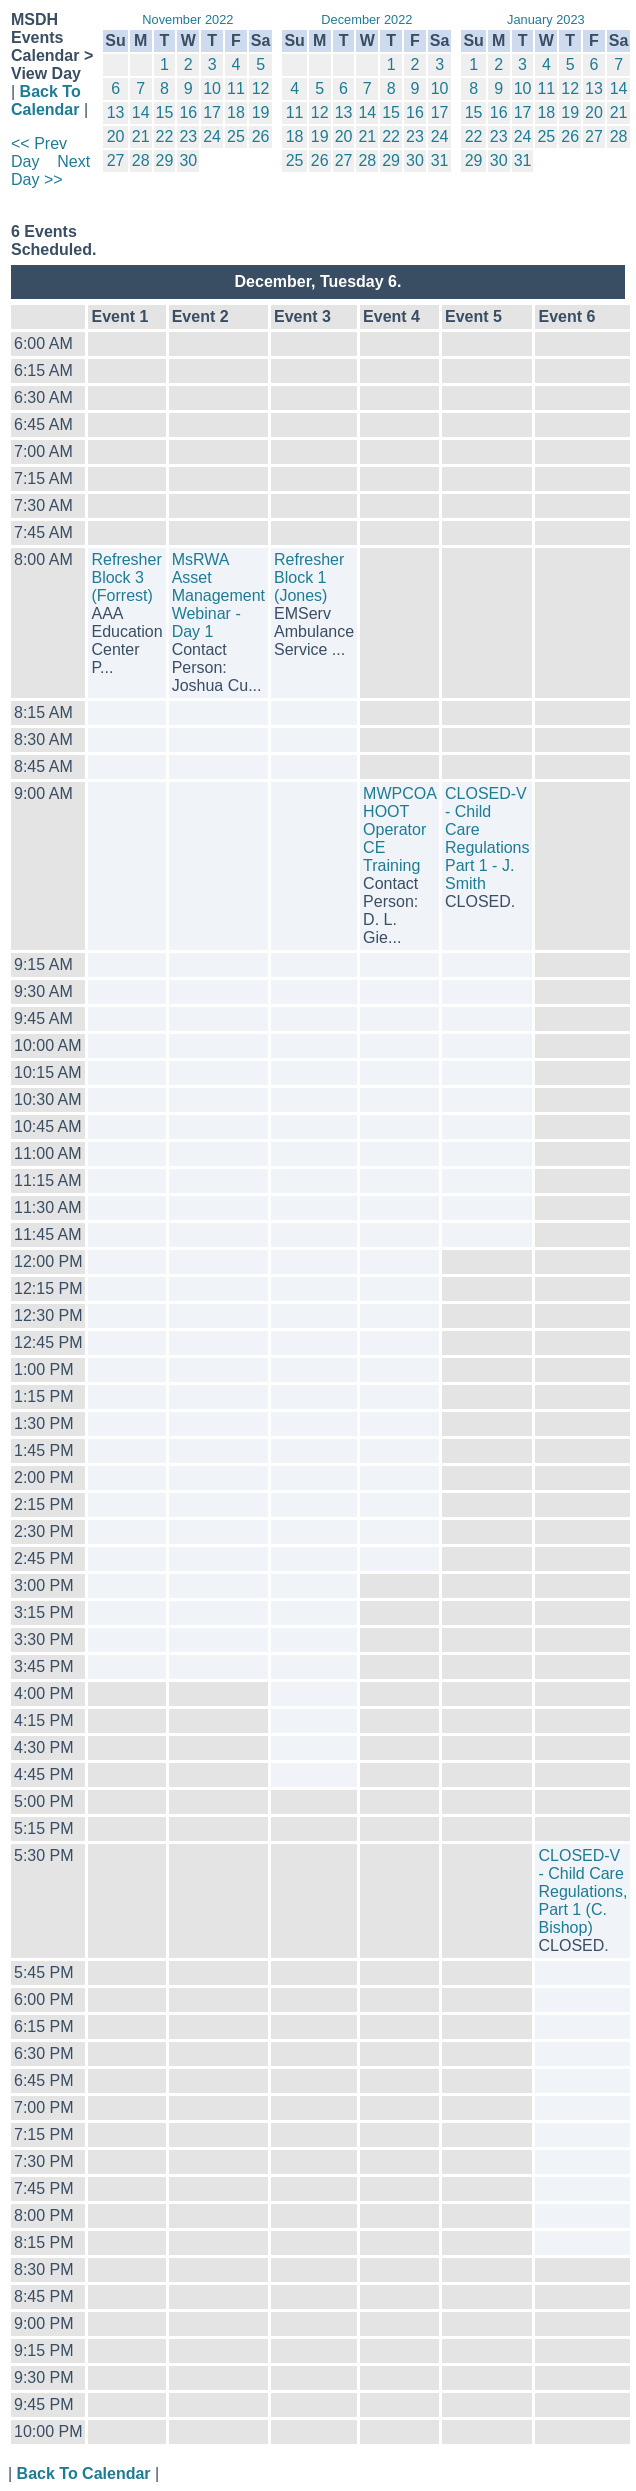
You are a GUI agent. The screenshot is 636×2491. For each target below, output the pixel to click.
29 (165, 160)
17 (212, 112)
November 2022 (187, 19)
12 (261, 88)
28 (141, 160)
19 (261, 112)
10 (212, 88)
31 (440, 160)
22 (165, 136)
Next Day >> (50, 170)
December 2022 (366, 19)
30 (188, 160)
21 (141, 136)
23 (188, 136)
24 (212, 136)
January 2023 (546, 19)
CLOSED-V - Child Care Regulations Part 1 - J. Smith (487, 838)
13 (116, 112)
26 (261, 136)
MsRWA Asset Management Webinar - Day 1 (218, 595)
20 (116, 136)
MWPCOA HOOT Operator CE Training (399, 829)
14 (141, 112)
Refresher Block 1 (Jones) (309, 577)
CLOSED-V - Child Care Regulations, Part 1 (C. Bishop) (582, 1891)
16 (188, 112)
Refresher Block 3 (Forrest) (126, 577)
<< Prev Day (39, 152)
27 (116, 160)
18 (236, 112)
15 (165, 112)
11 (236, 88)
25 (236, 136)
